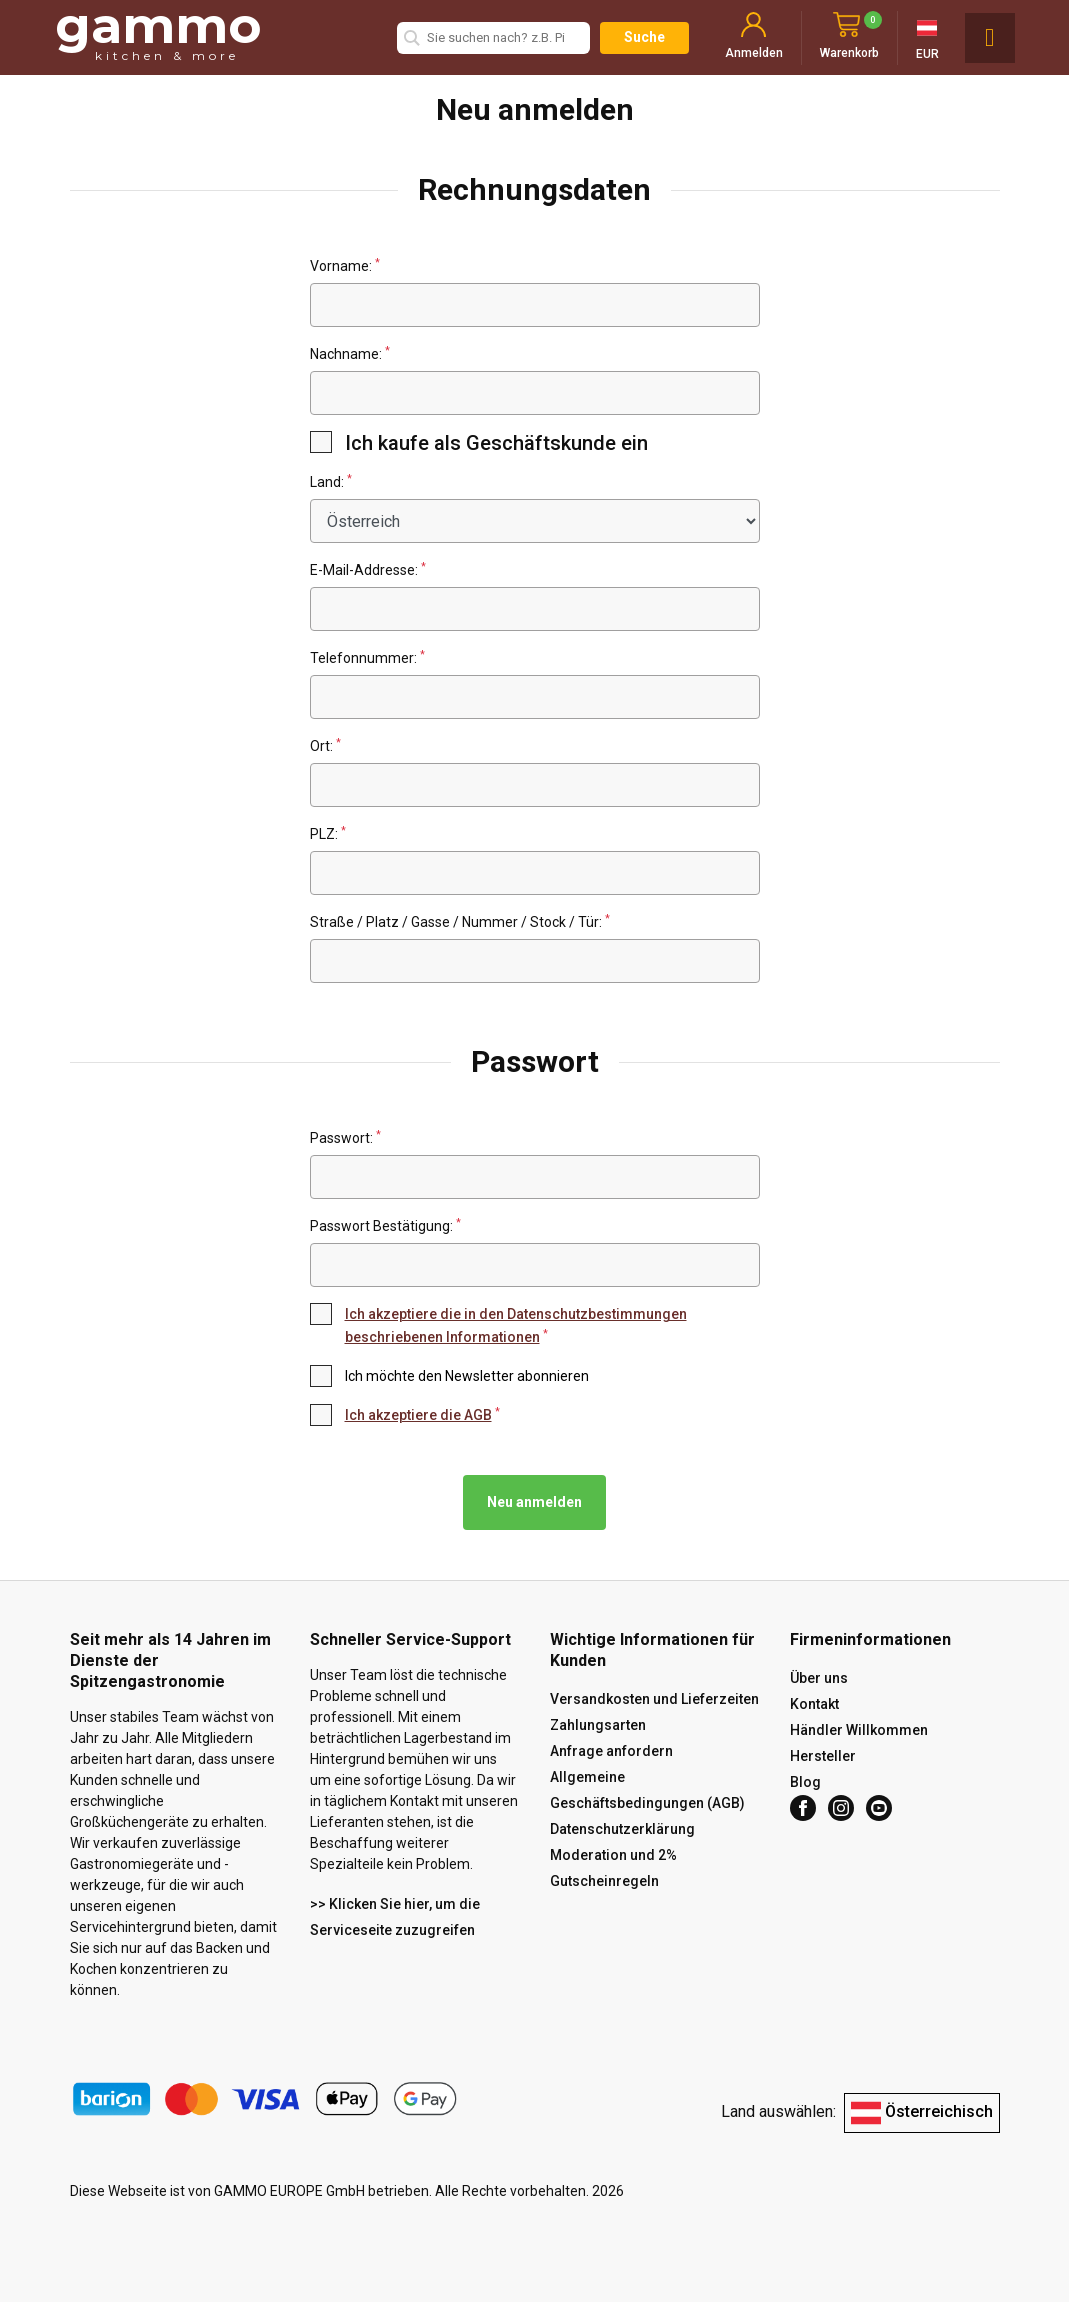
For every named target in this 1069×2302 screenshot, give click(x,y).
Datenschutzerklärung (622, 1829)
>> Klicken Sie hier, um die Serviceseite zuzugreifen (395, 1917)
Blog (805, 1782)
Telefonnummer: (367, 657)
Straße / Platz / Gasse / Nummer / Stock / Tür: (460, 921)
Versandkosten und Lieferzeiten (654, 1699)
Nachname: (350, 353)
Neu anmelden (534, 1502)
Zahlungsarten (598, 1725)
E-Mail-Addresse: (368, 569)
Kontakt (814, 1704)
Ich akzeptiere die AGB (418, 1415)
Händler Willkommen (859, 1730)
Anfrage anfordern (611, 1751)
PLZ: (328, 833)
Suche (644, 37)
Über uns (819, 1678)
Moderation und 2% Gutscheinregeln (613, 1868)
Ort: (325, 745)
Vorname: (345, 265)
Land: (331, 481)
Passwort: (345, 1137)
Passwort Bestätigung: (385, 1225)
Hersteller (823, 1756)
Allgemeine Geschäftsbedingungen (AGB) (647, 1790)
